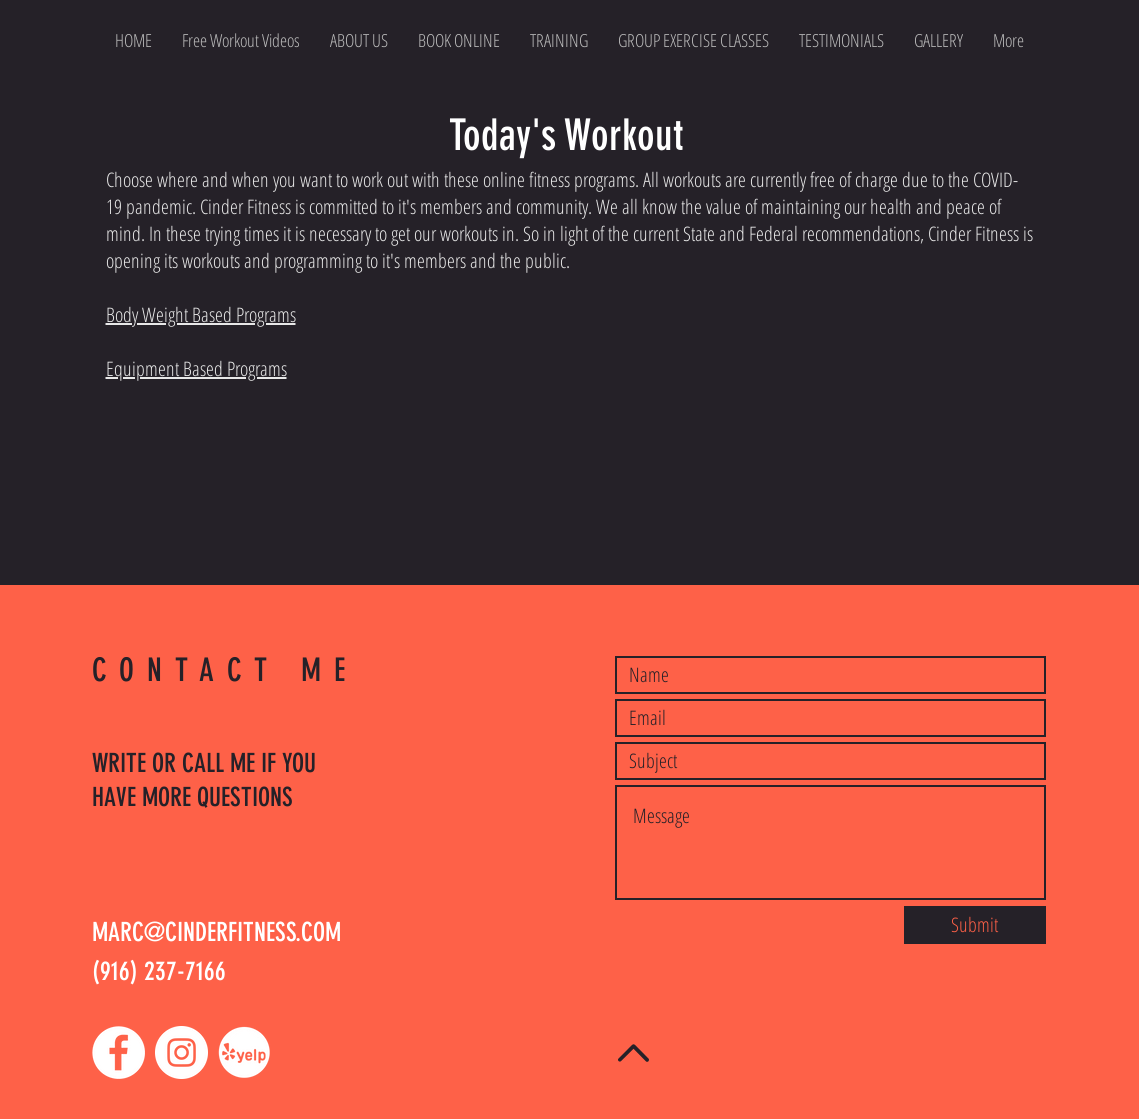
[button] (693, 40)
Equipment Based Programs (196, 368)
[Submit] (975, 925)
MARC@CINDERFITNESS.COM (216, 932)
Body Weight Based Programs (201, 314)
